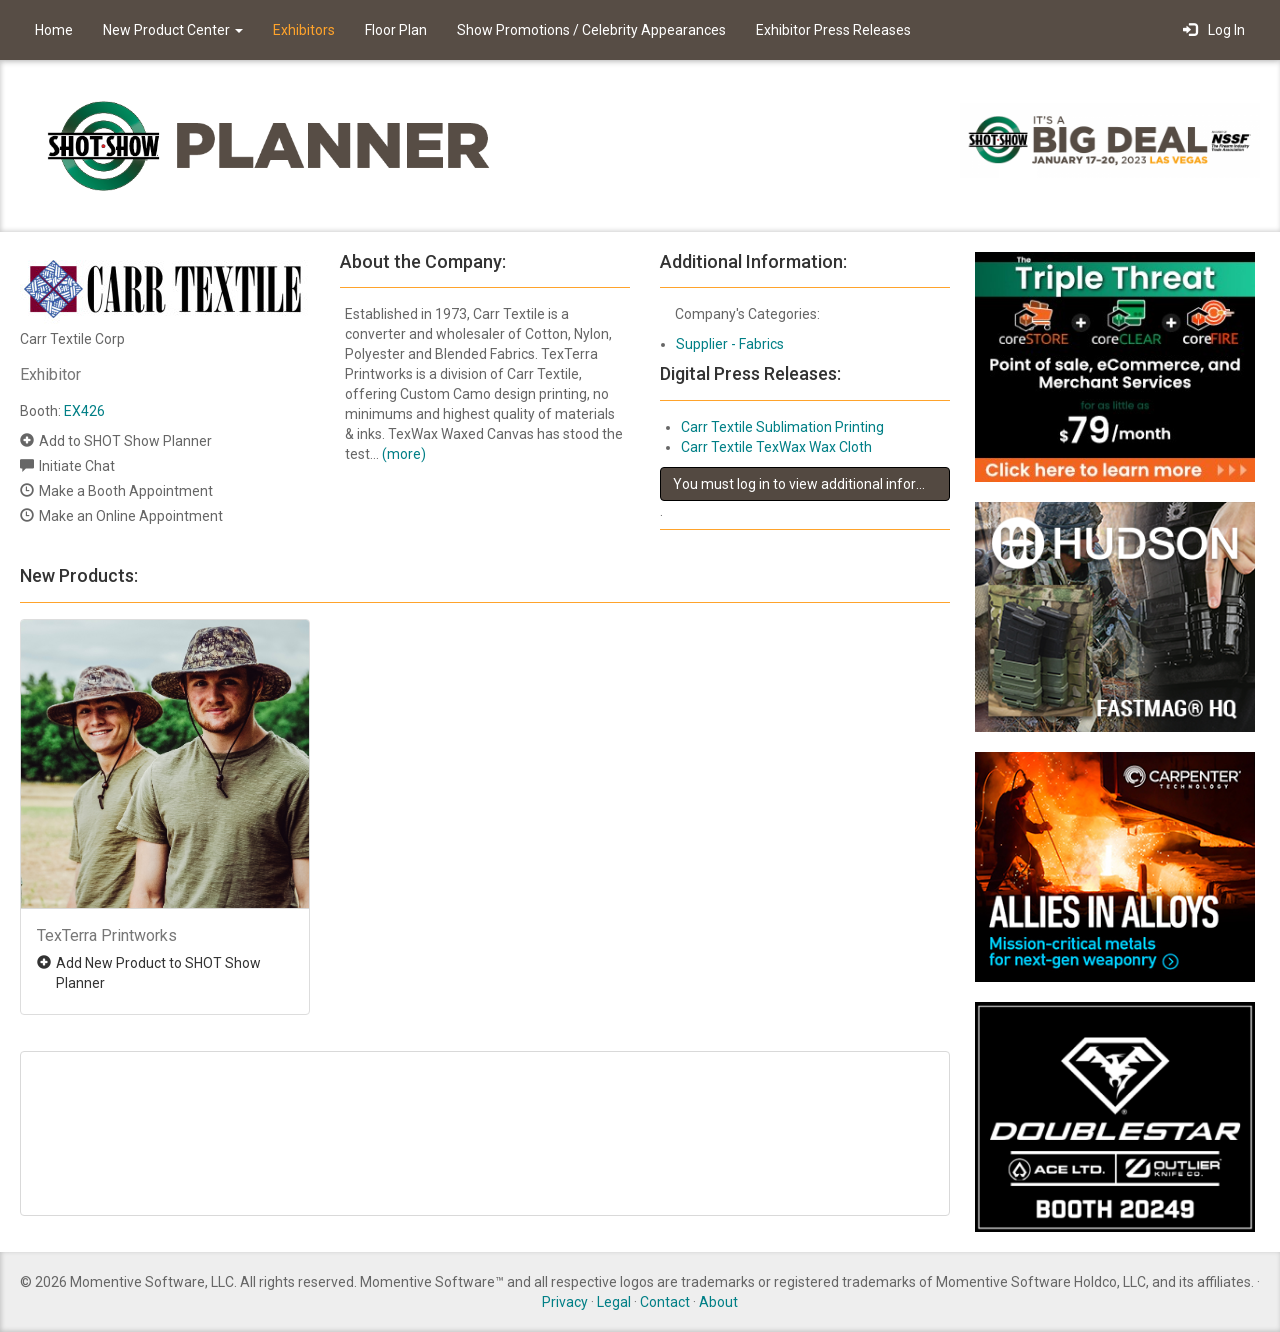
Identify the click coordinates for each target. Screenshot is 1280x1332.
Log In (1214, 30)
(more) (404, 454)
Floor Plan (396, 30)
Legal (614, 1302)
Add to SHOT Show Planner (125, 441)
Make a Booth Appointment (126, 491)
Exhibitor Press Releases (833, 30)
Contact (665, 1302)
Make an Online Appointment (131, 516)
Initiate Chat (77, 466)
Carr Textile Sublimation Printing (782, 427)
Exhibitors (304, 30)
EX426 (84, 411)
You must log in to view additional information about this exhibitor (811, 484)
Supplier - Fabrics (730, 344)
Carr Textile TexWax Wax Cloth (776, 447)
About (718, 1302)
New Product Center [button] (173, 30)
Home (54, 30)
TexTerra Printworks (107, 935)
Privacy (565, 1302)
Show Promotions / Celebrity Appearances (591, 30)
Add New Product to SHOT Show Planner (158, 973)
